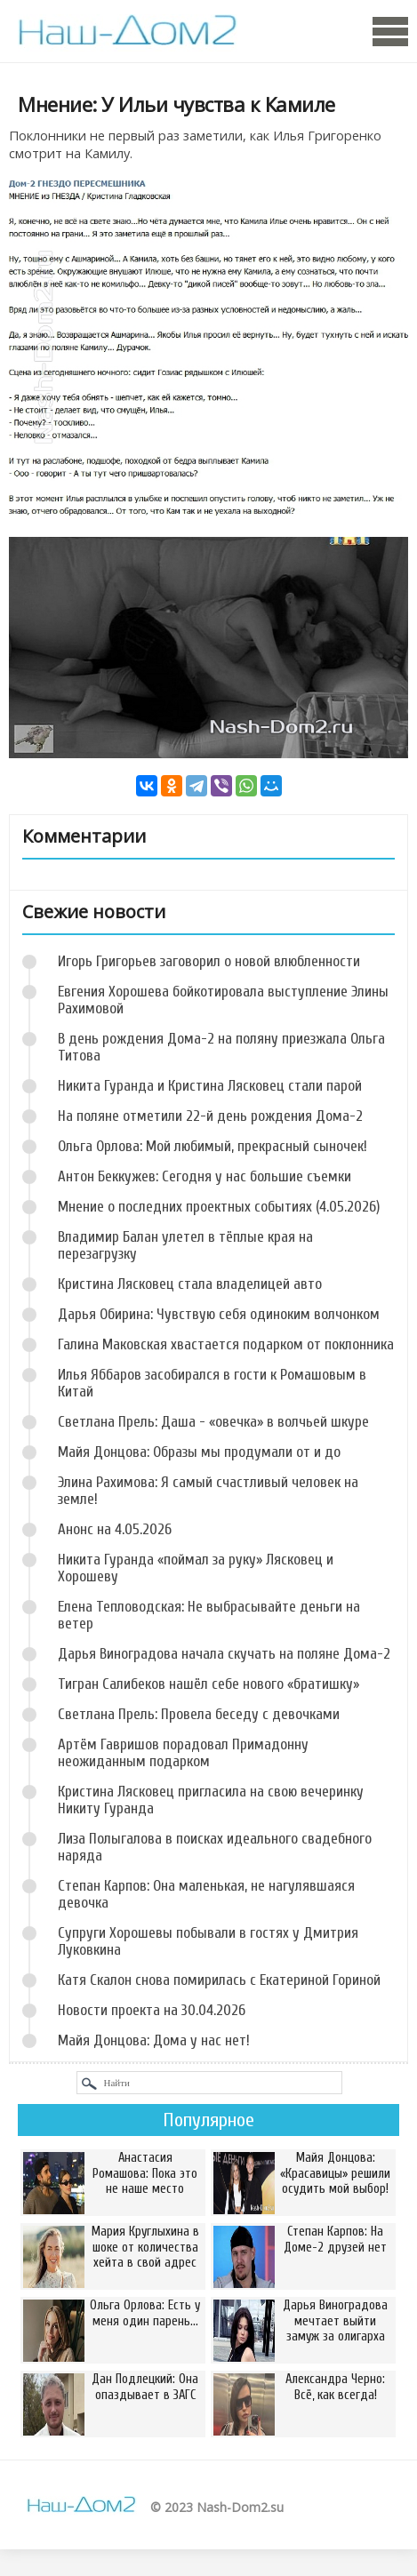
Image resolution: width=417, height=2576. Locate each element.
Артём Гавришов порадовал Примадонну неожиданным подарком (183, 1753)
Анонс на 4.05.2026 (115, 1529)
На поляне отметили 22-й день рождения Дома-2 (210, 1116)
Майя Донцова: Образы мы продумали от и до (199, 1452)
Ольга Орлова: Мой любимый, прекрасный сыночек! (212, 1146)
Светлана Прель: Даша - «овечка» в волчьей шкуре (213, 1421)
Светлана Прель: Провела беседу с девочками (199, 1714)
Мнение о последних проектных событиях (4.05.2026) (219, 1206)
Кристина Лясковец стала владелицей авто (190, 1284)
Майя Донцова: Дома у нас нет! (154, 2040)
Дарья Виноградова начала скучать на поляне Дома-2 (224, 1653)
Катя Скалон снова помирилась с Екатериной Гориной (219, 1980)
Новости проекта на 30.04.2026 (151, 2010)
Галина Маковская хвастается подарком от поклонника (226, 1344)
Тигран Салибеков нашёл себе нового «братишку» (208, 1684)
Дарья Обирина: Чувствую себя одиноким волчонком (219, 1314)
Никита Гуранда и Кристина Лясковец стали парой (210, 1085)
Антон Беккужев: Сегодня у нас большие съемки (204, 1176)
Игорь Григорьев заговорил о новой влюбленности (209, 961)
